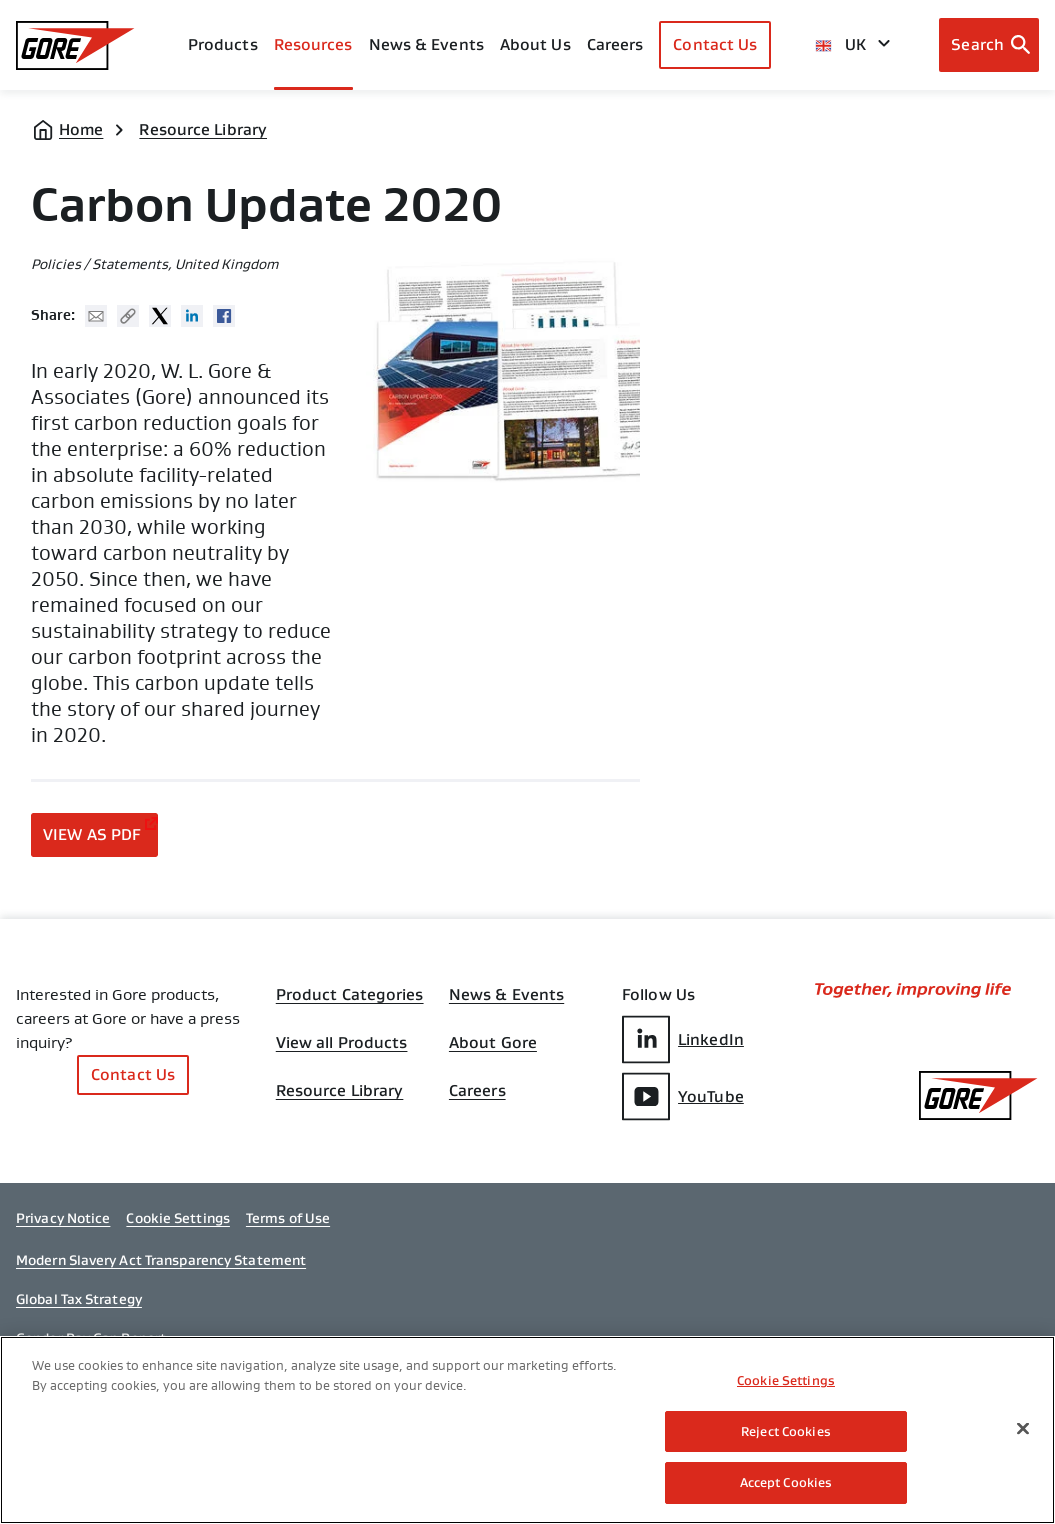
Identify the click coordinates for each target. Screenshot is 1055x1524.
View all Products (342, 1043)
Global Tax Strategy (79, 1299)
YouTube (683, 1096)
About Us (535, 44)
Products (223, 44)
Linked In (192, 316)
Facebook (224, 316)
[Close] (1023, 1430)
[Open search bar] (989, 45)
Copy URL (128, 316)
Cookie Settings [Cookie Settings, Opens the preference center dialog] (786, 1381)
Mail (96, 316)
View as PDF (91, 834)
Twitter (160, 316)
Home (81, 129)
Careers (477, 1091)
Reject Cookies (786, 1432)
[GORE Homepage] (75, 45)
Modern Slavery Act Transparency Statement (161, 1260)
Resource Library (203, 129)
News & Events (426, 44)
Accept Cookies (786, 1484)
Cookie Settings (178, 1218)
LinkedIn (683, 1039)
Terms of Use (288, 1218)
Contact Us (715, 44)
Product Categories (350, 995)
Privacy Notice (63, 1218)
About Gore (493, 1043)
